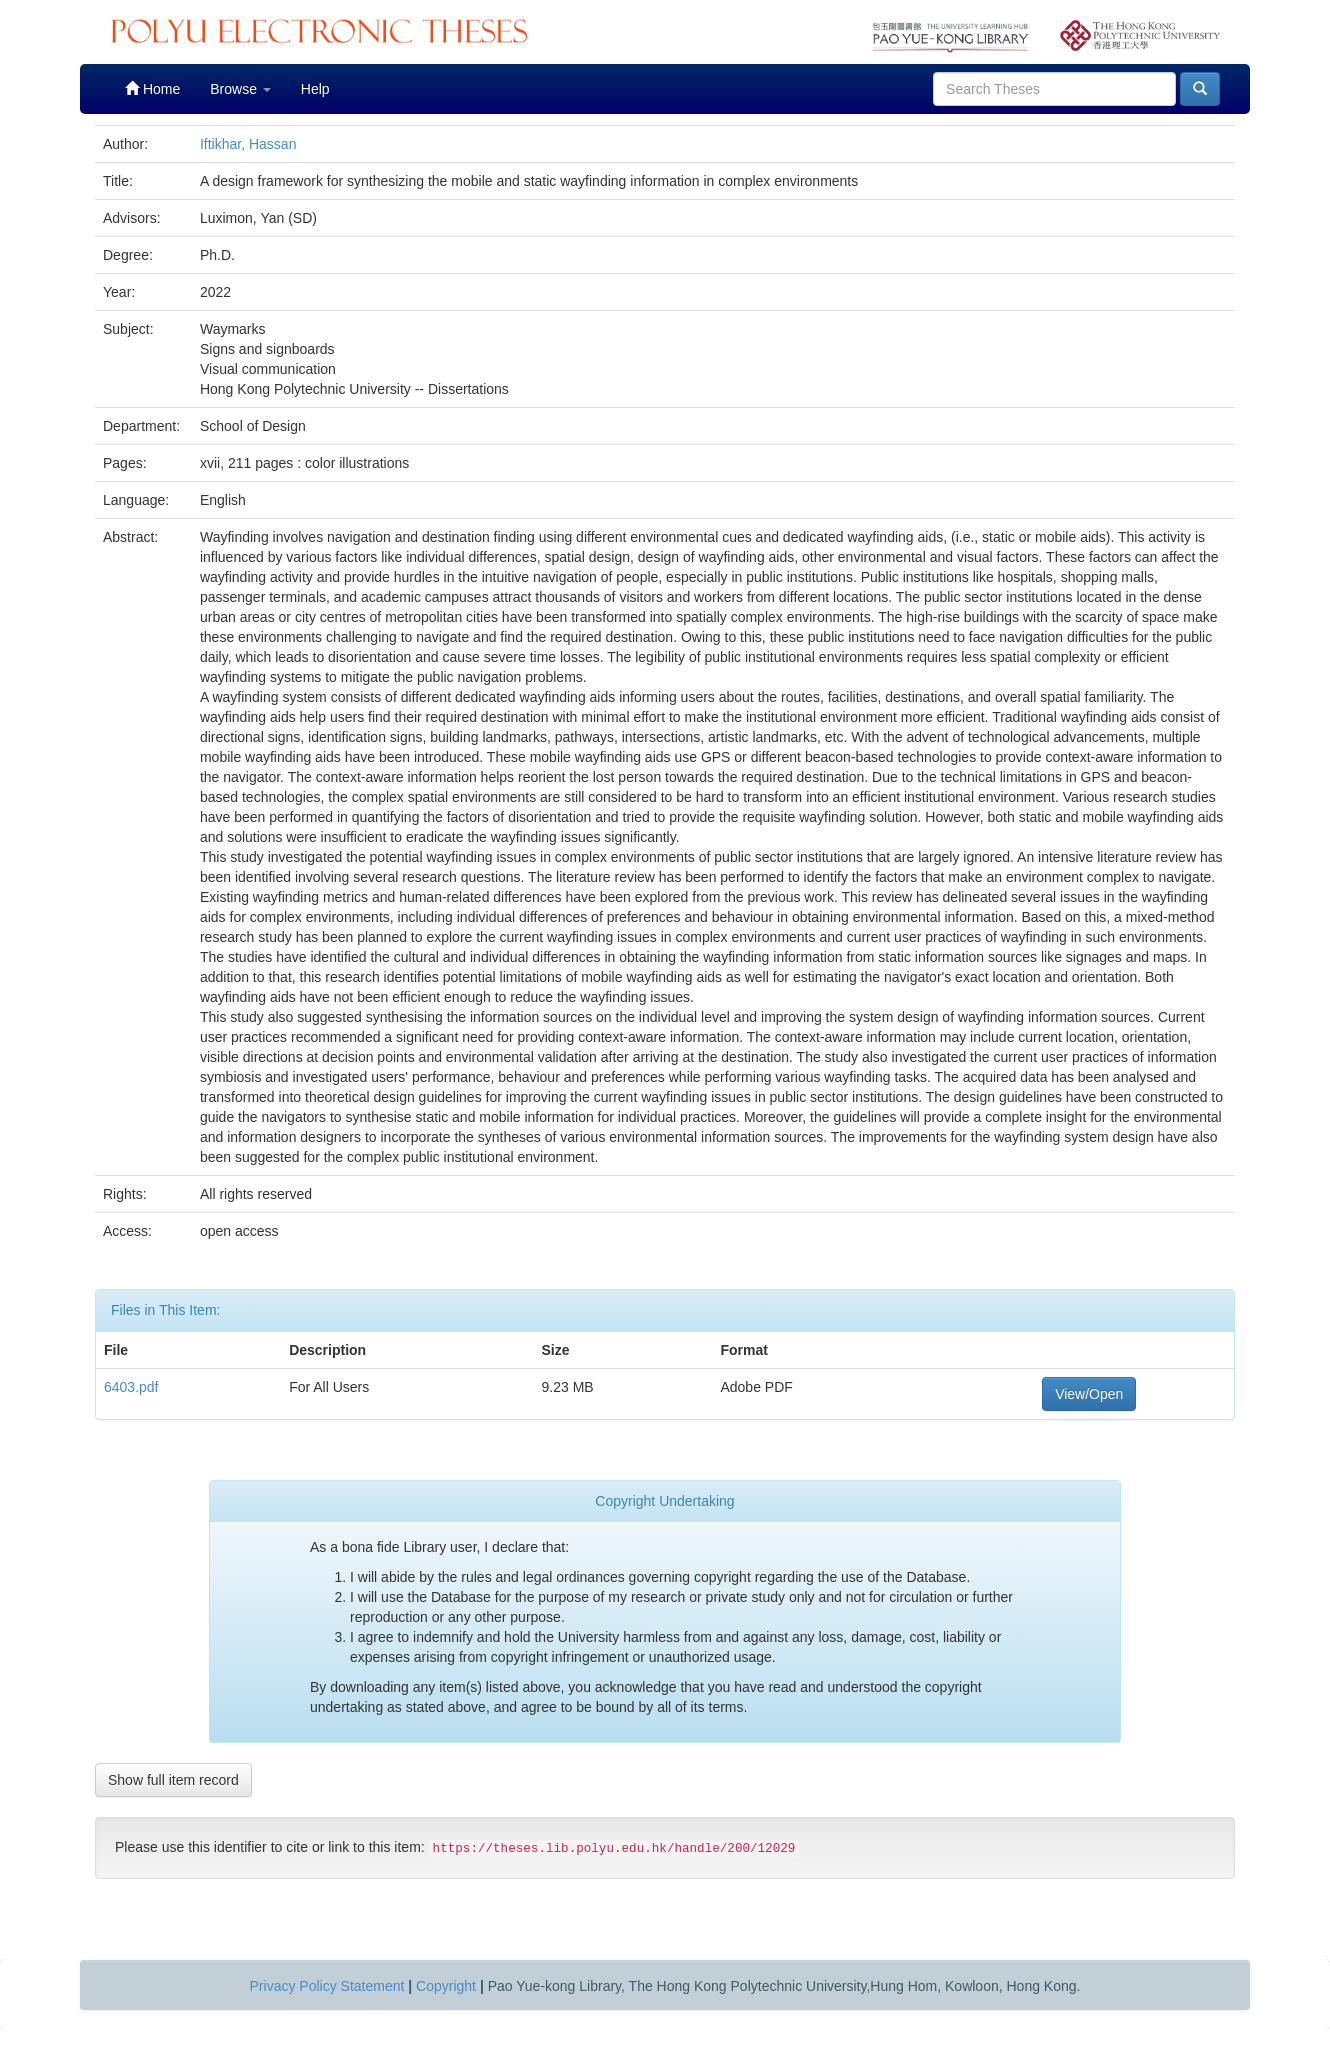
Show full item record (173, 1780)
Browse (240, 89)
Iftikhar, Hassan (248, 144)
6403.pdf (131, 1387)
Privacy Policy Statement (327, 1986)
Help (315, 89)
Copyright (446, 1986)
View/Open (1089, 1394)
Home (152, 88)
